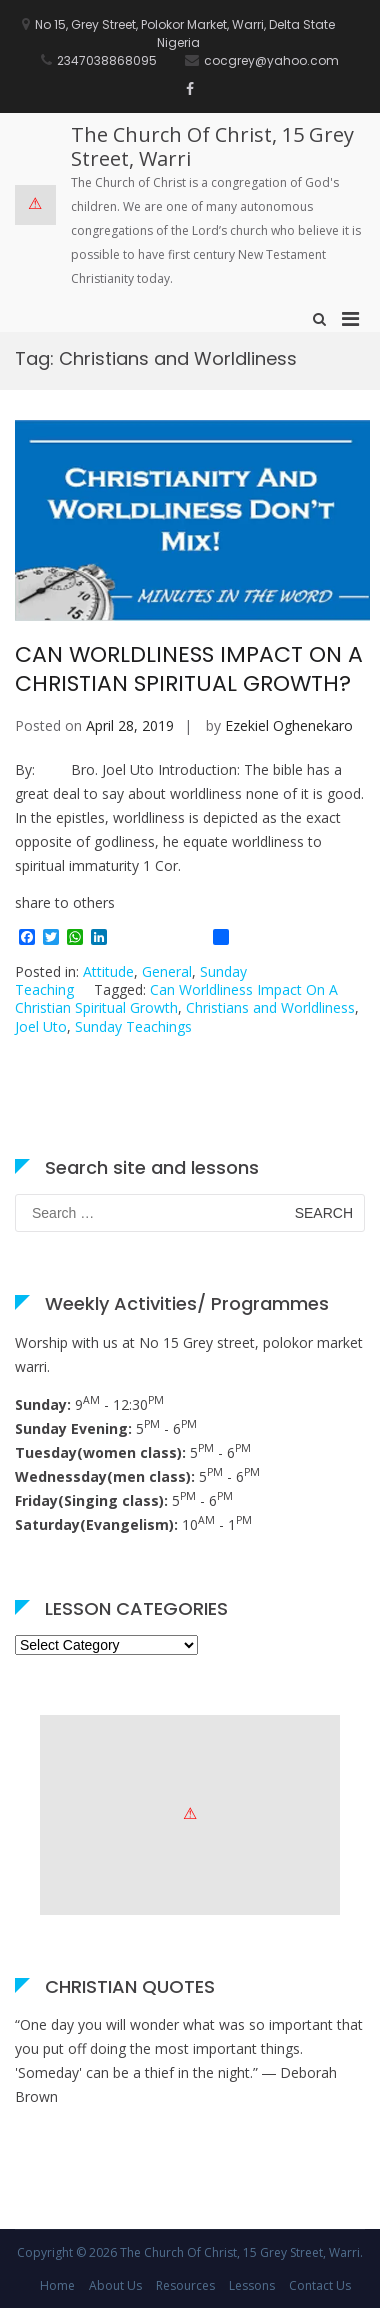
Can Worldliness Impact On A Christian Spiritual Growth (176, 998)
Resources (185, 2285)
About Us (115, 2285)
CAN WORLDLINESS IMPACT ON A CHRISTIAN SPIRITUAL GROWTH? (189, 669)
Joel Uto (41, 1026)
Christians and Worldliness (270, 1007)
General (167, 971)
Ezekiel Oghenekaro (289, 725)
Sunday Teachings (133, 1026)
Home (57, 2285)
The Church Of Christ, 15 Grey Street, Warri (212, 146)
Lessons (252, 2285)
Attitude (108, 971)
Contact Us (320, 2285)
